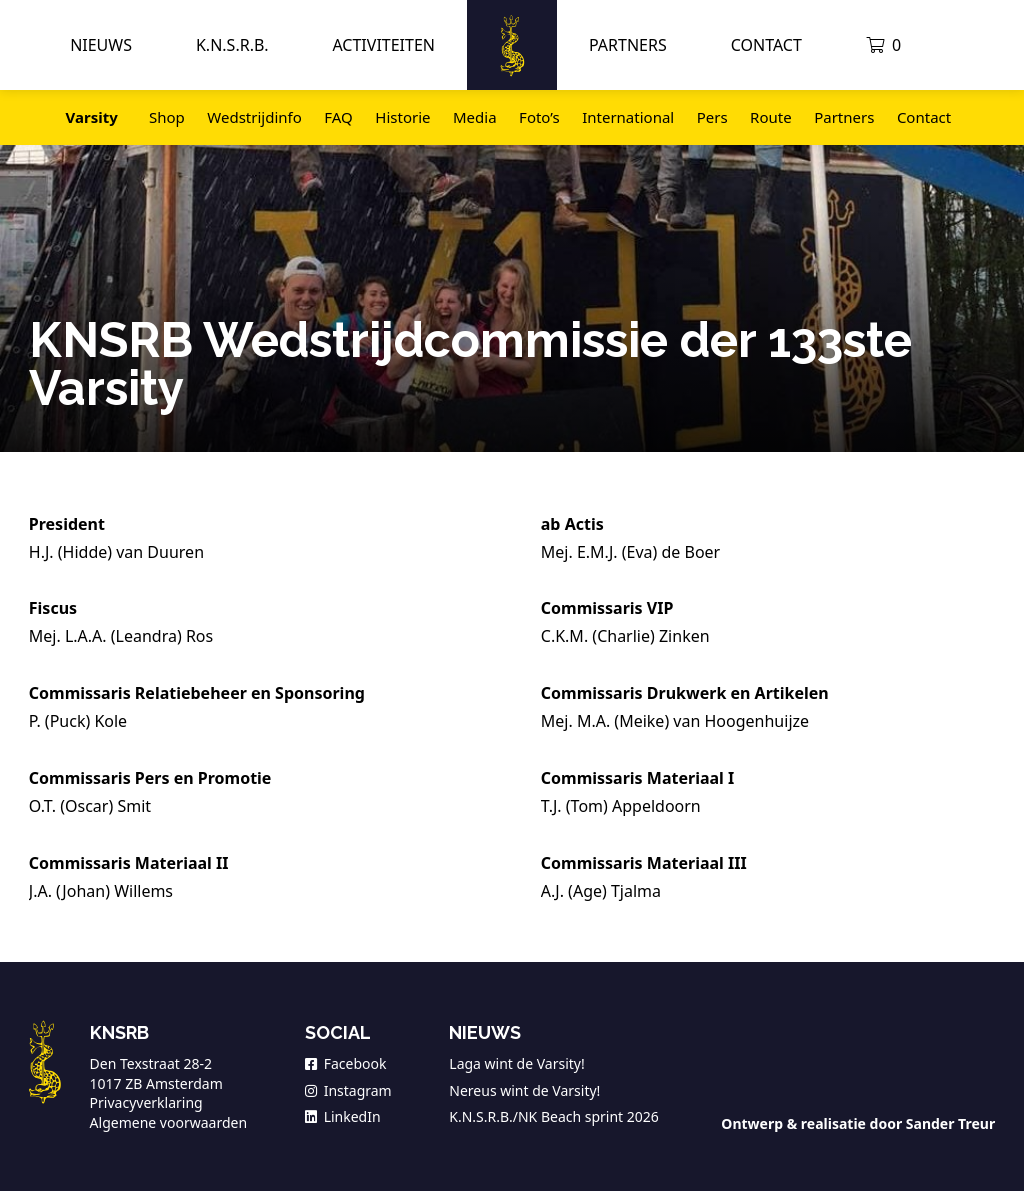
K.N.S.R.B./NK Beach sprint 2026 (554, 1116)
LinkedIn (343, 1116)
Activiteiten (383, 45)
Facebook (346, 1063)
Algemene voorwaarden (168, 1122)
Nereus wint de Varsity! (524, 1090)
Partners (628, 45)
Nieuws (101, 45)
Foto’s (539, 117)
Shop (167, 117)
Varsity (92, 117)
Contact (766, 45)
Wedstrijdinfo (254, 117)
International (628, 117)
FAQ (338, 117)
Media (475, 117)
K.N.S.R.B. (232, 45)
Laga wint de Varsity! (516, 1063)
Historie (402, 117)
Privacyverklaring (146, 1102)
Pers (712, 117)
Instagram (348, 1090)
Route (771, 117)
